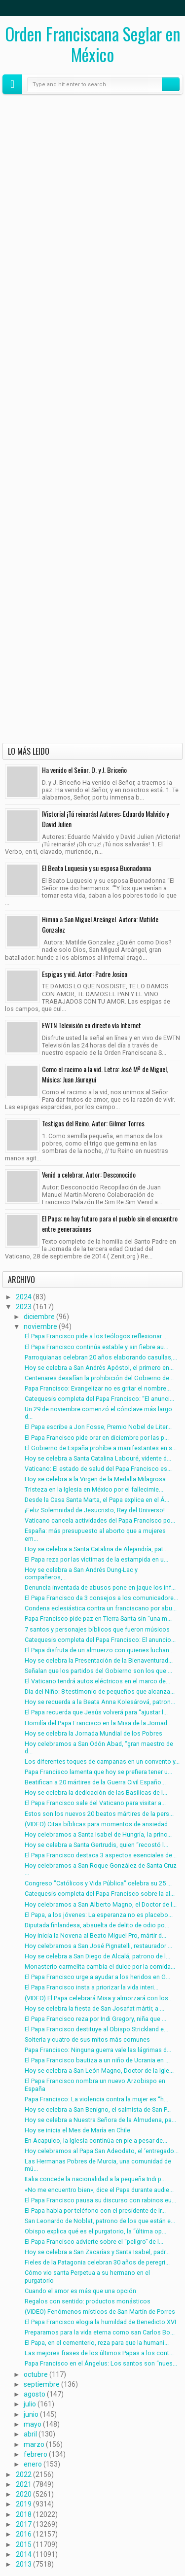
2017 (24, 2524)
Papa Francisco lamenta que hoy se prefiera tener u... (98, 1771)
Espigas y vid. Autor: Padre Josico (84, 974)
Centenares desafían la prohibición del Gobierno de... (99, 1378)
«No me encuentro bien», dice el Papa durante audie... (99, 2189)
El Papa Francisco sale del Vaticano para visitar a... (95, 1803)
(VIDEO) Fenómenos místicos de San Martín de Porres (100, 2311)
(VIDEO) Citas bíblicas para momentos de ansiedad (96, 1824)
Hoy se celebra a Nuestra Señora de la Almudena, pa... (100, 2119)
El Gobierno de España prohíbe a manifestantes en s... (101, 1448)
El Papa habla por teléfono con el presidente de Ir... (95, 2210)
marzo (34, 2444)
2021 (24, 2484)
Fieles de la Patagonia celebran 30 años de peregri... (97, 2262)
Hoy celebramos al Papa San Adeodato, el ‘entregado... (102, 2151)
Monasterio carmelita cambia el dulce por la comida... (100, 1966)
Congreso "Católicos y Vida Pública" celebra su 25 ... (98, 1883)
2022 (24, 2474)
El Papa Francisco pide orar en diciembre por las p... (97, 1437)
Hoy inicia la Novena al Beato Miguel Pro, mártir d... (95, 1935)
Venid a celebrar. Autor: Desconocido (89, 1174)
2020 (24, 2494)
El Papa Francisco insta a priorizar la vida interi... (91, 1987)
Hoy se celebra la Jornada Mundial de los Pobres (93, 1733)
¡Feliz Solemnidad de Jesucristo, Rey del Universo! (95, 1510)
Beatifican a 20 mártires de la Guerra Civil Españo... (95, 1782)
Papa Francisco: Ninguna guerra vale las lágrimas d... (98, 2050)
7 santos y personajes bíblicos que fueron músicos (97, 1629)
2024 (24, 1297)
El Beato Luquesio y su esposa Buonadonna (96, 868)
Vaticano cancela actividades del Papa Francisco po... (100, 1520)
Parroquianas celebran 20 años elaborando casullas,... (101, 1357)
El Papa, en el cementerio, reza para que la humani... (97, 2342)
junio (31, 2414)
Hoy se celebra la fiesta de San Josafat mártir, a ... (94, 2008)
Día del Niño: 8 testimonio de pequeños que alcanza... (100, 1691)
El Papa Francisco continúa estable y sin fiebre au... (96, 1347)
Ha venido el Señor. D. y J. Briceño (84, 770)
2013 (24, 2564)
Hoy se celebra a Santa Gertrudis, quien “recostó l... (96, 1844)
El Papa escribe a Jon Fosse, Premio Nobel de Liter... (98, 1426)
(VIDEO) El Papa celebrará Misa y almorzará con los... (99, 1998)
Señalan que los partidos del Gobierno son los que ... (98, 1670)
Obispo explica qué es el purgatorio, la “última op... (95, 2231)
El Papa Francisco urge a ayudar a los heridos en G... (97, 1977)
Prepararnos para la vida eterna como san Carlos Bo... (100, 2332)
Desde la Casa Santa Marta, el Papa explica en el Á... (97, 1499)
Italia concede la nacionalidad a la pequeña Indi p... (95, 2179)
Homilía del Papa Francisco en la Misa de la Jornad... (98, 1723)
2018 (24, 2514)
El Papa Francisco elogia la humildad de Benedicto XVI (100, 2322)
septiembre (42, 2384)
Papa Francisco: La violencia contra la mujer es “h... (96, 2099)
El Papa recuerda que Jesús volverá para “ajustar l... (96, 1712)
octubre (36, 2374)
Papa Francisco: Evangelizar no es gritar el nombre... (98, 1388)
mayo (32, 2424)
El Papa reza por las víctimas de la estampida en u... (96, 1559)
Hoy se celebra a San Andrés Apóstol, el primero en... (99, 1367)
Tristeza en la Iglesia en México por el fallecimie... (94, 1489)
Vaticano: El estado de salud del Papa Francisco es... (98, 1468)
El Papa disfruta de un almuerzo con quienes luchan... (99, 1650)
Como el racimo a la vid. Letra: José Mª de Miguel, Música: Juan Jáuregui (105, 1074)
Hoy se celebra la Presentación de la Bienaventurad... (99, 1660)
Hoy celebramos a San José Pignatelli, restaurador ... (98, 1945)
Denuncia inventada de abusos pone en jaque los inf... (100, 1587)
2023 (24, 1307)
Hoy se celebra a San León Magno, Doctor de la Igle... (99, 2070)
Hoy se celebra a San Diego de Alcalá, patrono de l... (97, 1956)
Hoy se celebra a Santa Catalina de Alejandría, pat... (96, 1549)
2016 (24, 2534)
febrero (35, 2454)
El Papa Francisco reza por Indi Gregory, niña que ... (95, 2018)
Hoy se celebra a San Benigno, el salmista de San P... (98, 2109)
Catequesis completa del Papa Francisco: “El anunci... (99, 1398)
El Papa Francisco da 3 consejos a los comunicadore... (101, 1597)
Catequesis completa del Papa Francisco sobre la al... (100, 1893)
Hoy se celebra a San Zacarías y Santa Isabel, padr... (97, 2252)
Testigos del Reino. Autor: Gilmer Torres (93, 1123)
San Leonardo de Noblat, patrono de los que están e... (100, 2221)
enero (33, 2464)
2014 (24, 2554)
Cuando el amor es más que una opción (80, 2291)
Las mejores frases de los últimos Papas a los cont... (99, 2353)
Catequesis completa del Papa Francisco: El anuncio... (100, 1639)
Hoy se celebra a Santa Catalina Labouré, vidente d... (98, 1458)
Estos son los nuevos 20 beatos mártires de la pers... (99, 1813)
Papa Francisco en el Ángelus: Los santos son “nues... (101, 2363)
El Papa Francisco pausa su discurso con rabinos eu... (100, 2200)
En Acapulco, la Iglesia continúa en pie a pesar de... (96, 2140)
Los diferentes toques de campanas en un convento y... (102, 1761)
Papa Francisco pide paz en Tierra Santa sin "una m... (98, 1618)
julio (30, 2404)
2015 (24, 2544)
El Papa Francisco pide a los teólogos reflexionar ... (96, 1336)
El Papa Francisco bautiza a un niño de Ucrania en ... (97, 2060)
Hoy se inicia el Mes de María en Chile (77, 2130)
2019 (24, 2504)
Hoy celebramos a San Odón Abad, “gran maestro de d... (99, 1747)
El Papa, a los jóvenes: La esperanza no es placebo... (99, 1914)
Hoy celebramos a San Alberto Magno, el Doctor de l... (101, 1904)
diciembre (39, 1317)
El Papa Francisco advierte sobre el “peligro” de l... (94, 2241)
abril (30, 2434)
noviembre (40, 1326)
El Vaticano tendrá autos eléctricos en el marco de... (97, 1681)
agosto (34, 2394)
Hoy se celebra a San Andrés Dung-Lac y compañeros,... (81, 1573)
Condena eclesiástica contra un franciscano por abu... (101, 1608)
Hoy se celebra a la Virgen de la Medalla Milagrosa (95, 1479)
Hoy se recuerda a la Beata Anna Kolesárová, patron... (100, 1702)
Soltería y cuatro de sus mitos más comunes (87, 2039)
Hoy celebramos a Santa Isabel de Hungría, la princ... (98, 1834)
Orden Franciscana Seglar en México (93, 44)
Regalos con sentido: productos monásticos (87, 2301)
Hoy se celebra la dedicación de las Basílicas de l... (96, 1792)
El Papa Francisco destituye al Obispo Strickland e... (96, 2029)
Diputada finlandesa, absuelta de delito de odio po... (97, 1925)
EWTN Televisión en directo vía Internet (91, 1025)
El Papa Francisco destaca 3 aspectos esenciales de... (101, 1855)
